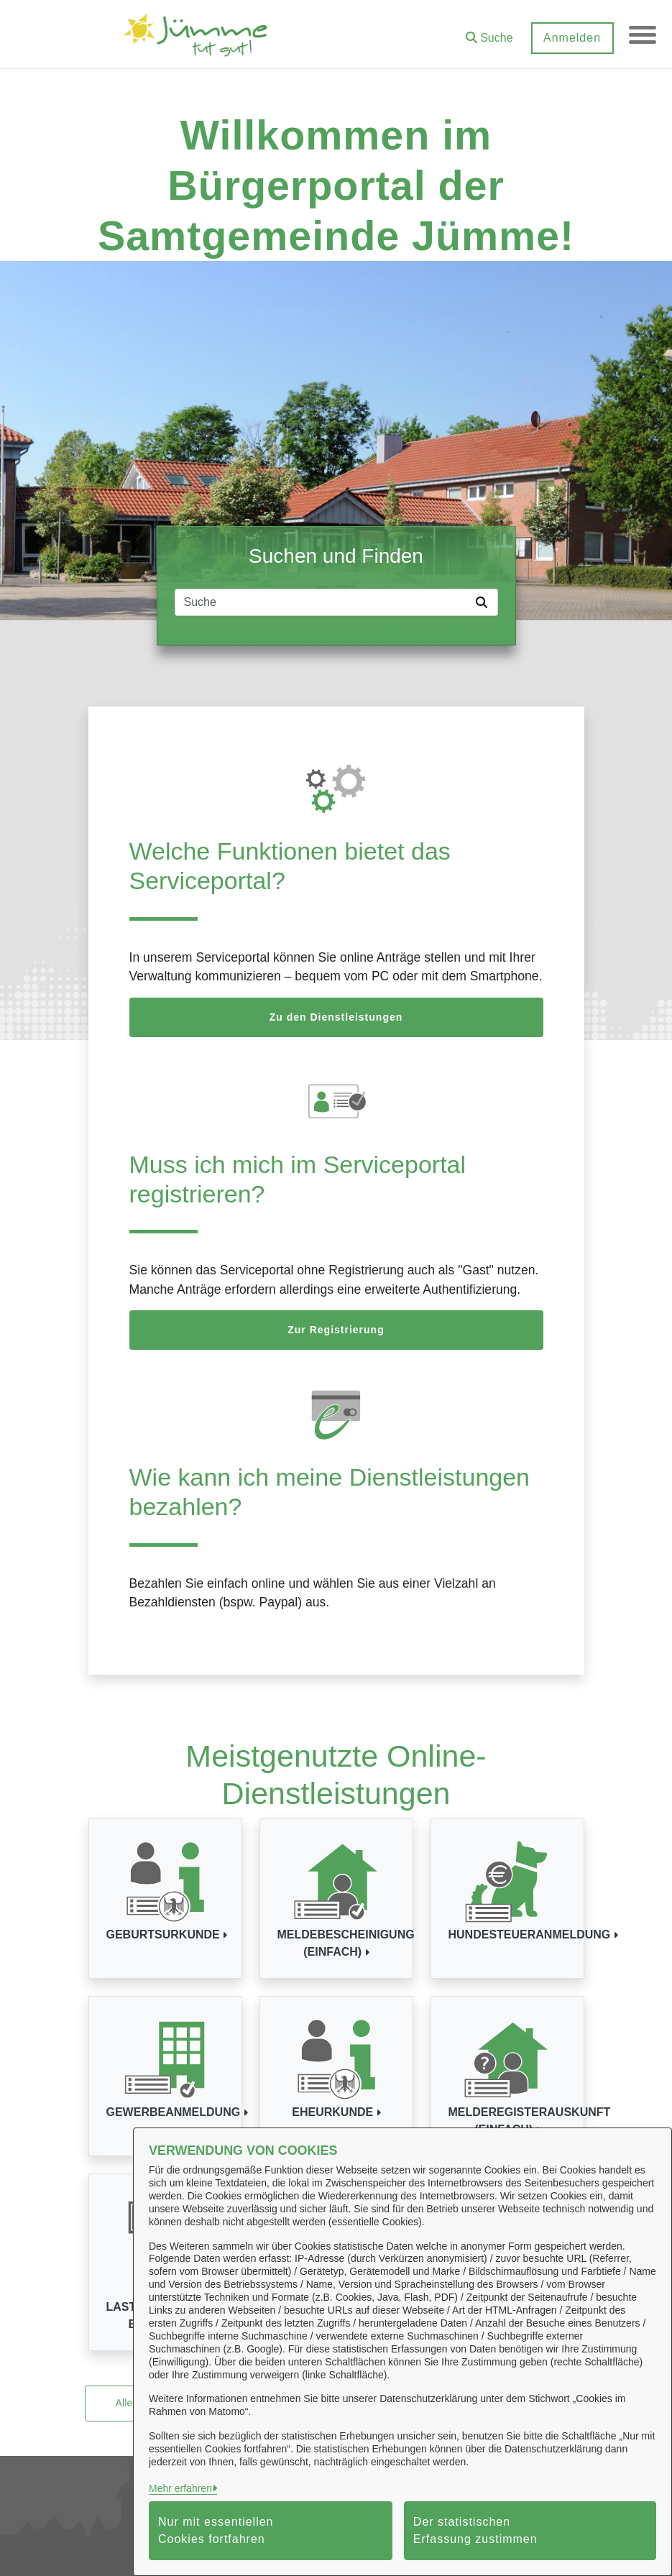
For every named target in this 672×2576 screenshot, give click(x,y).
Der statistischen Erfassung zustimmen (475, 2530)
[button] (488, 32)
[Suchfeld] (323, 602)
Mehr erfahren (180, 2488)
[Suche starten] (484, 602)
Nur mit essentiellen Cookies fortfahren (216, 2530)
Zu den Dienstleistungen (336, 1017)
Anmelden (570, 38)
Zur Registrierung (335, 1329)
